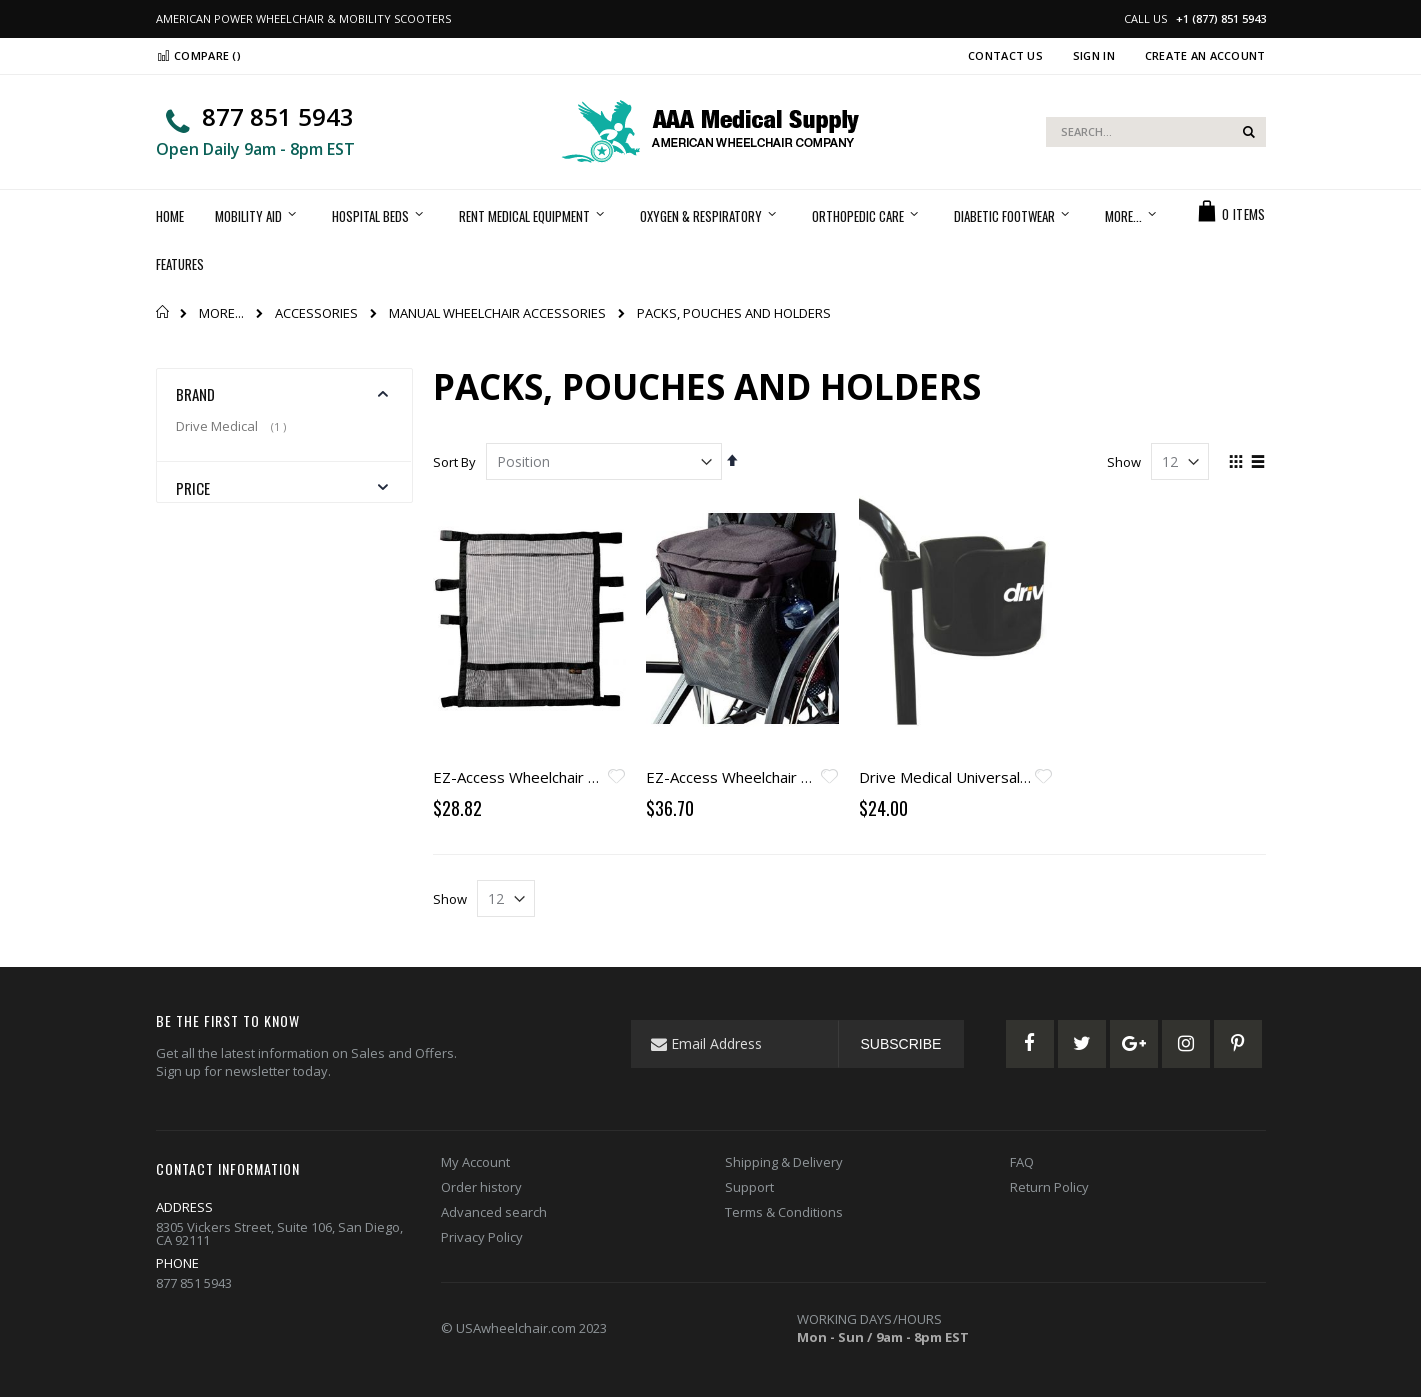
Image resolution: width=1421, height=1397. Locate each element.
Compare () (198, 55)
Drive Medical (233, 426)
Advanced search (494, 1212)
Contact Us (1005, 55)
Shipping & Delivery (784, 1162)
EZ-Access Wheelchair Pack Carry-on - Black (796, 777)
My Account (475, 1162)
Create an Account (1205, 55)
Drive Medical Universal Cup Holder (980, 777)
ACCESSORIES (316, 313)
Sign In (1094, 55)
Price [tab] (193, 488)
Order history (481, 1187)
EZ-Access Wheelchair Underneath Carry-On (585, 777)
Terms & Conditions (784, 1212)
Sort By (454, 462)
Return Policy (1049, 1187)
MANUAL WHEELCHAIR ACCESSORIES (497, 313)
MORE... (221, 313)
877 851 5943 (278, 116)
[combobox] (1156, 132)
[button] (617, 778)
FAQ (1022, 1162)
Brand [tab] (196, 394)
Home (163, 312)
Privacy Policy (482, 1237)
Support (749, 1187)
